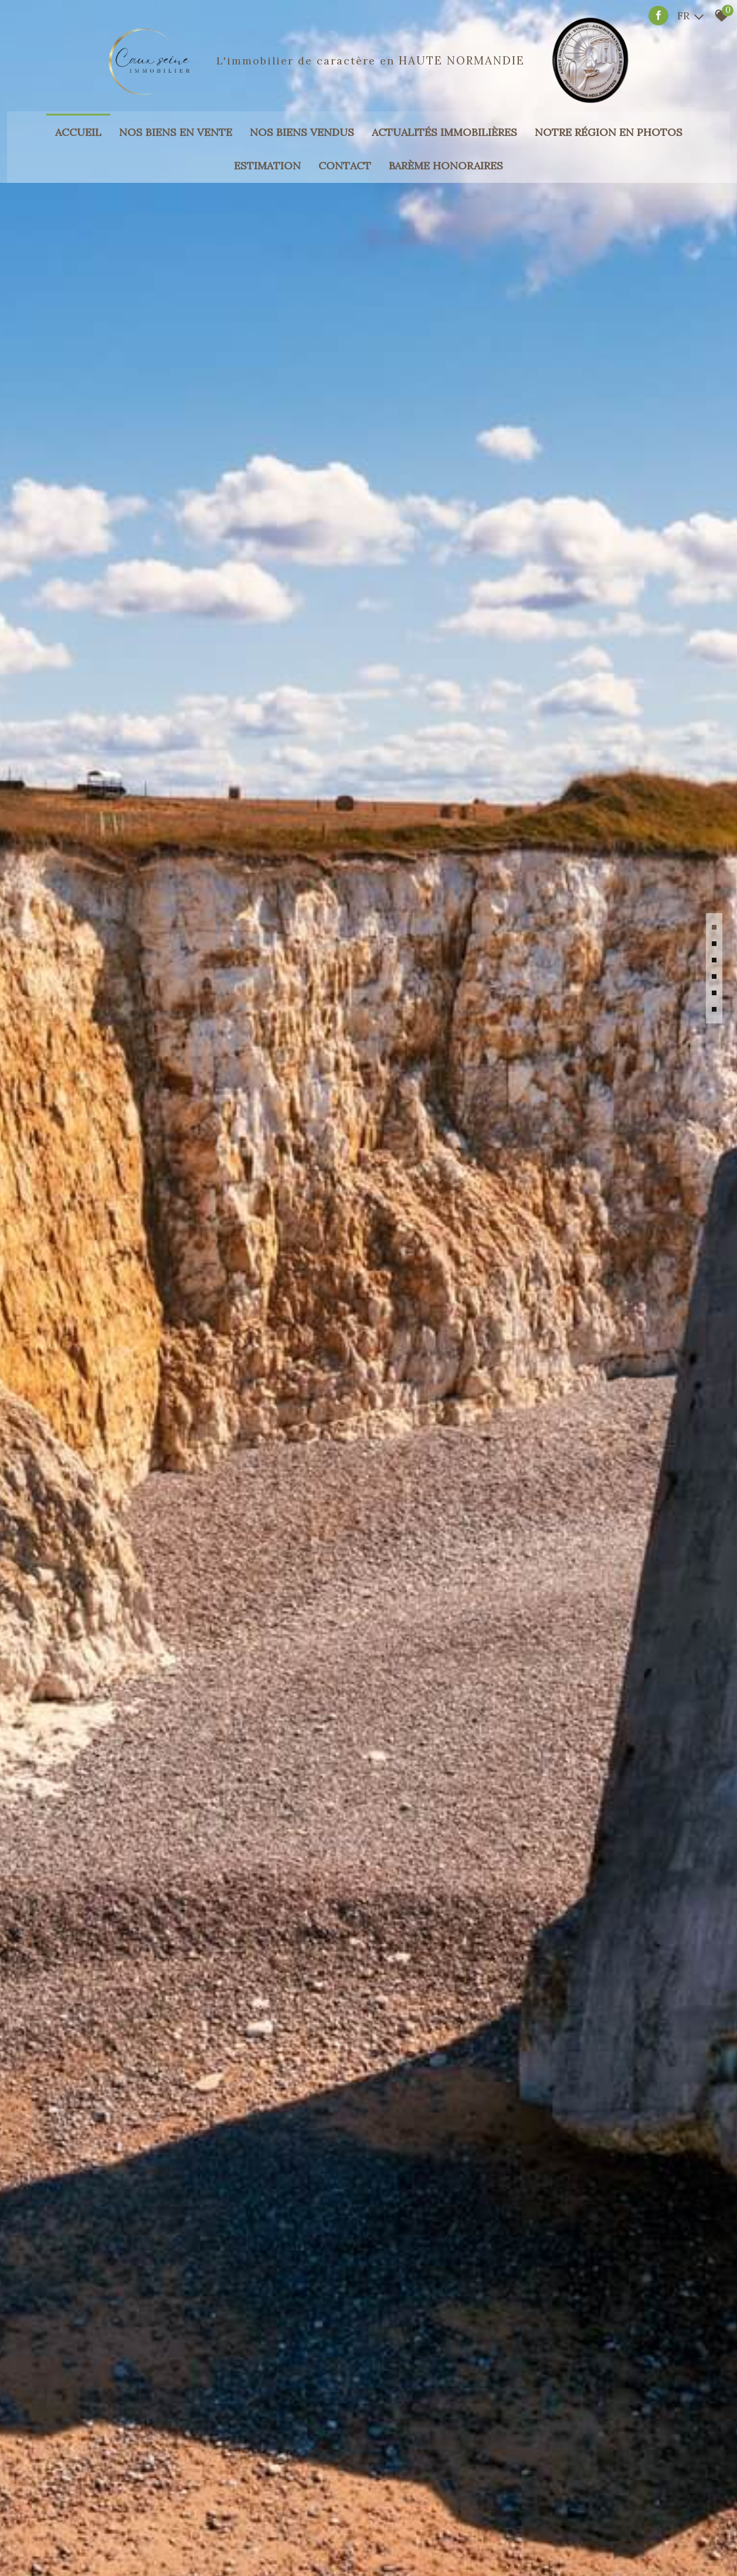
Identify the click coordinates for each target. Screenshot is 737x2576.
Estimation (267, 149)
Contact (344, 149)
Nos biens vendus (302, 115)
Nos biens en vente (175, 115)
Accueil (78, 115)
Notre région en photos (608, 115)
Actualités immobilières (444, 115)
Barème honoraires (446, 149)
